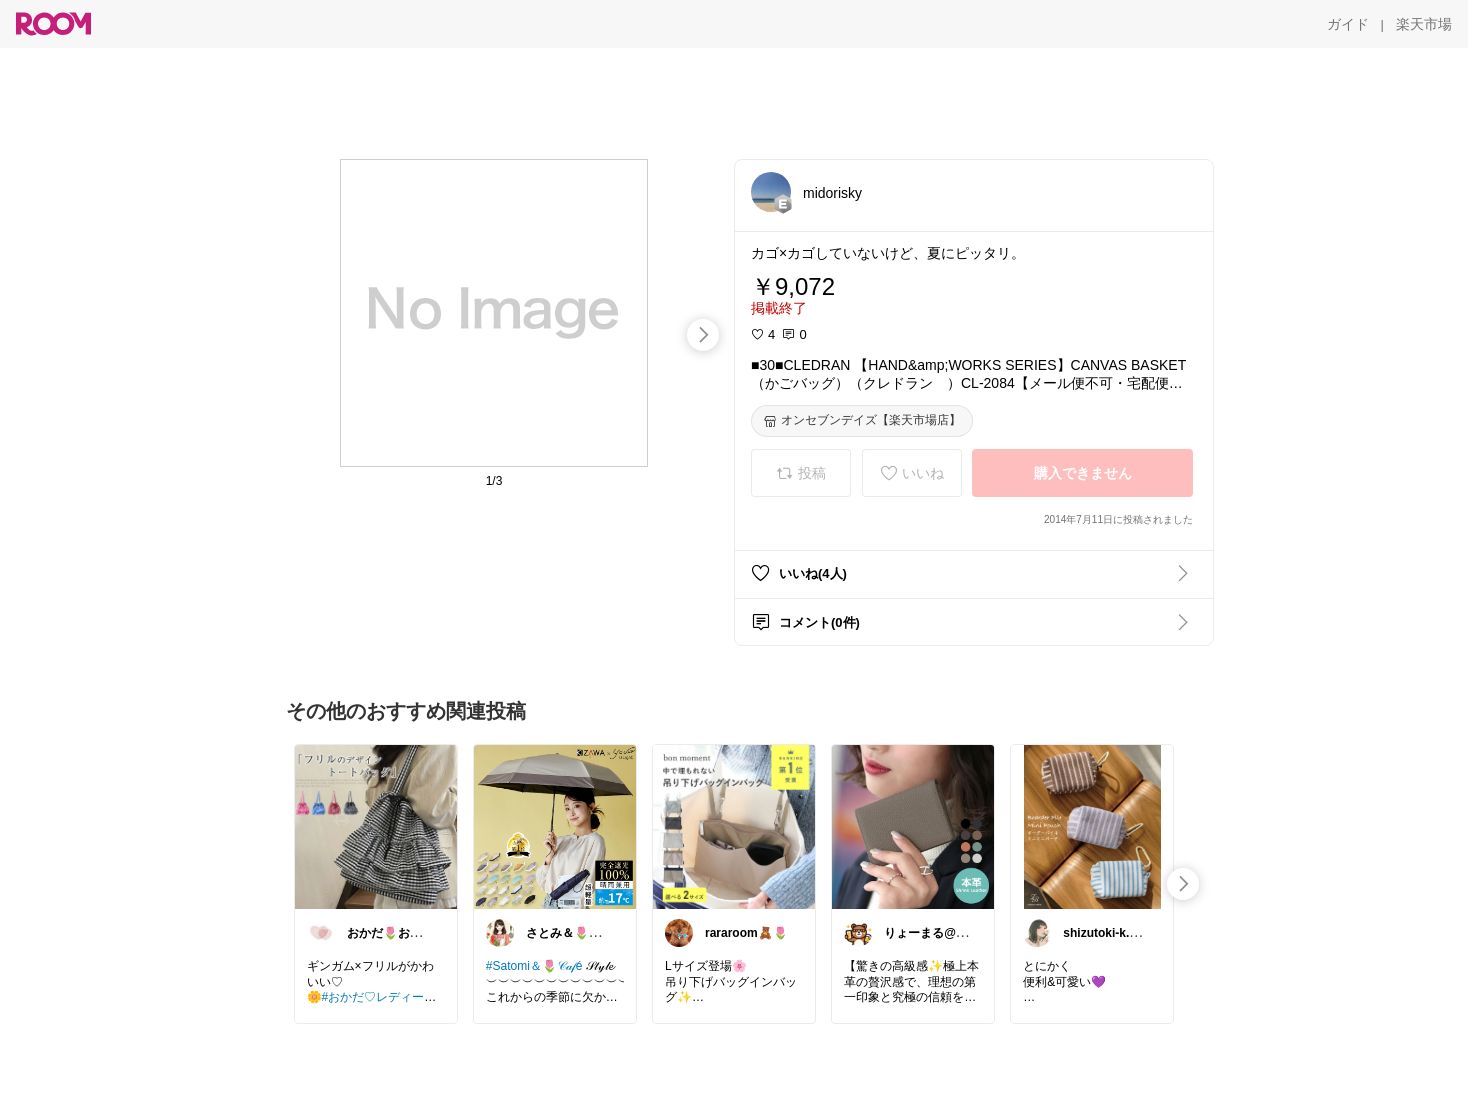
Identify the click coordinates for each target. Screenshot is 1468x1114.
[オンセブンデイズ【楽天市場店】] (862, 421)
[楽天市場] (1424, 24)
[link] (376, 826)
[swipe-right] (703, 335)
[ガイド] (1348, 24)
